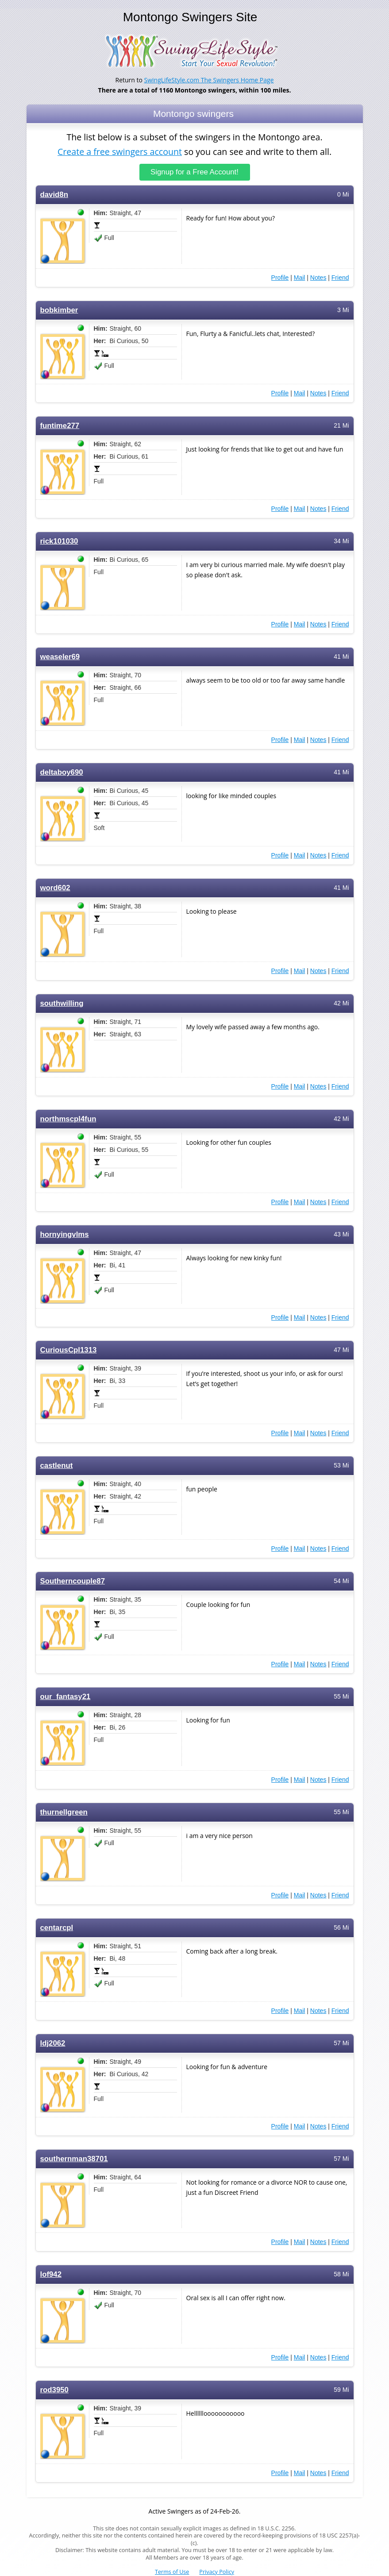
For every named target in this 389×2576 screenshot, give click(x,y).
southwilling (62, 1003)
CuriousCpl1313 (68, 1349)
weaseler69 (60, 656)
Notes (318, 277)
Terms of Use (172, 2572)
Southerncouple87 (72, 1580)
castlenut (56, 1465)
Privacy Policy (216, 2572)
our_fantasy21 (65, 1696)
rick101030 (59, 541)
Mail (299, 277)
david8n (54, 194)
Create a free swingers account (120, 152)
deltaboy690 (61, 772)
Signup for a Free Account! (194, 171)
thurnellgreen (64, 1811)
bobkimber (59, 309)
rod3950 (54, 2389)
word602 (55, 887)
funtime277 (60, 425)
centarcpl (56, 1927)
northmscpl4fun (68, 1118)
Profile (280, 277)
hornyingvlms (64, 1234)
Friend (340, 277)
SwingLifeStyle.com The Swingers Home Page (209, 80)
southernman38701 (74, 2158)
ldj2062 (52, 2043)
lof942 (51, 2274)
